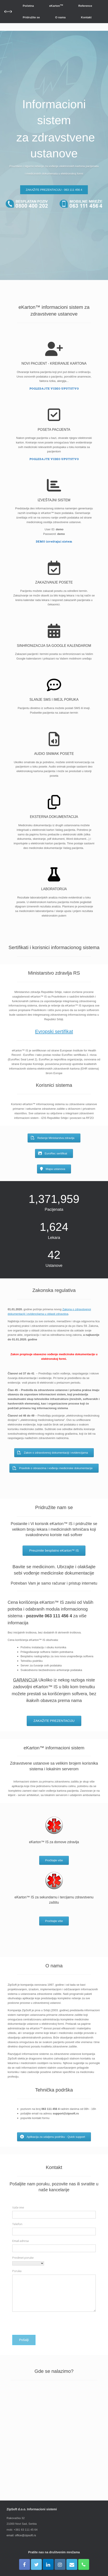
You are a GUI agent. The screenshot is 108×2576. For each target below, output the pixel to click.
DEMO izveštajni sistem (54, 541)
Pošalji (24, 2340)
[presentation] (45, 2323)
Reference (85, 5)
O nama (60, 17)
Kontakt (86, 17)
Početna (28, 5)
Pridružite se (31, 17)
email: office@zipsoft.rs (21, 2535)
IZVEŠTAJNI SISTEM (54, 500)
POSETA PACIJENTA (54, 429)
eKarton (56, 5)
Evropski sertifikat (54, 1031)
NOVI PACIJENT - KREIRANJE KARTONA (54, 363)
